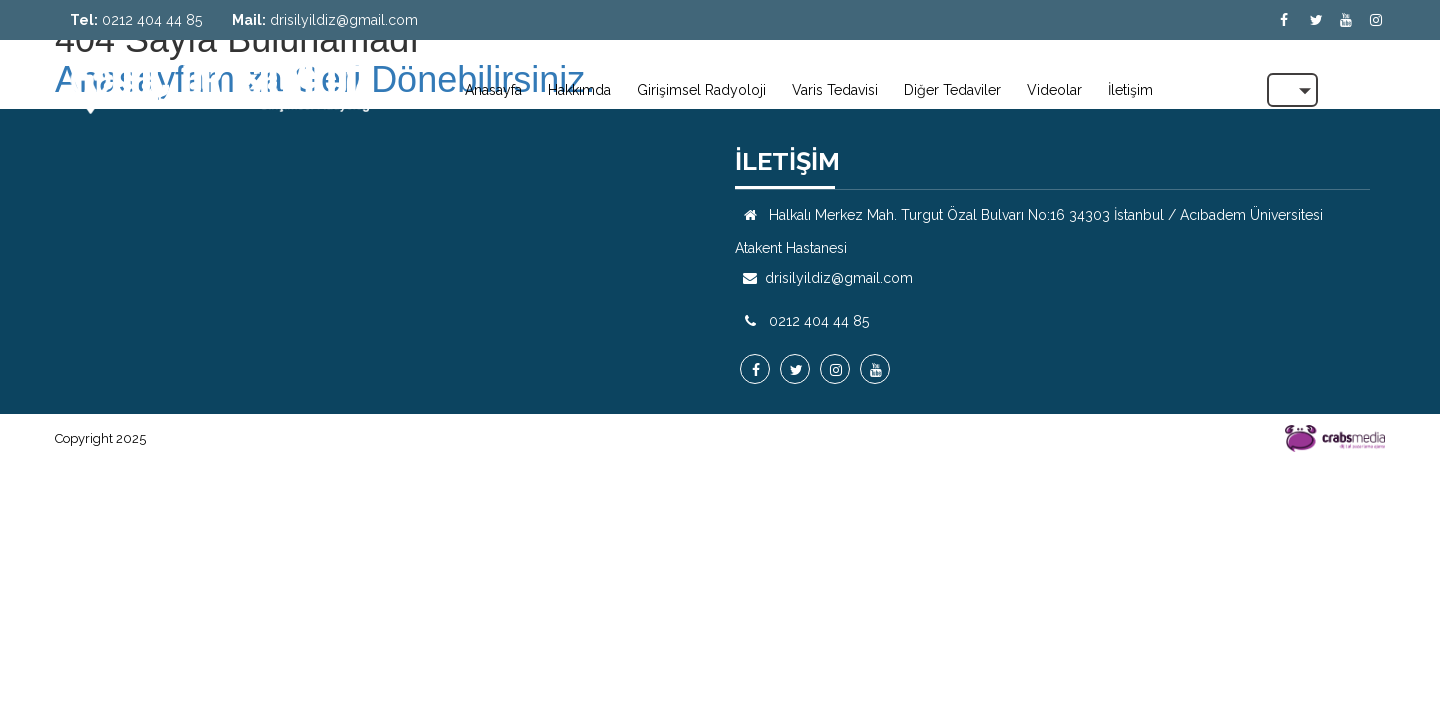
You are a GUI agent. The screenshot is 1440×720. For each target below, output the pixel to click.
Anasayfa (493, 90)
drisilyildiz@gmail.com (344, 20)
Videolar (1054, 90)
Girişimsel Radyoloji (701, 90)
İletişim (1130, 90)
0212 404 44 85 (152, 20)
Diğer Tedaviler (952, 90)
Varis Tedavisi (835, 90)
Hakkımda (579, 90)
